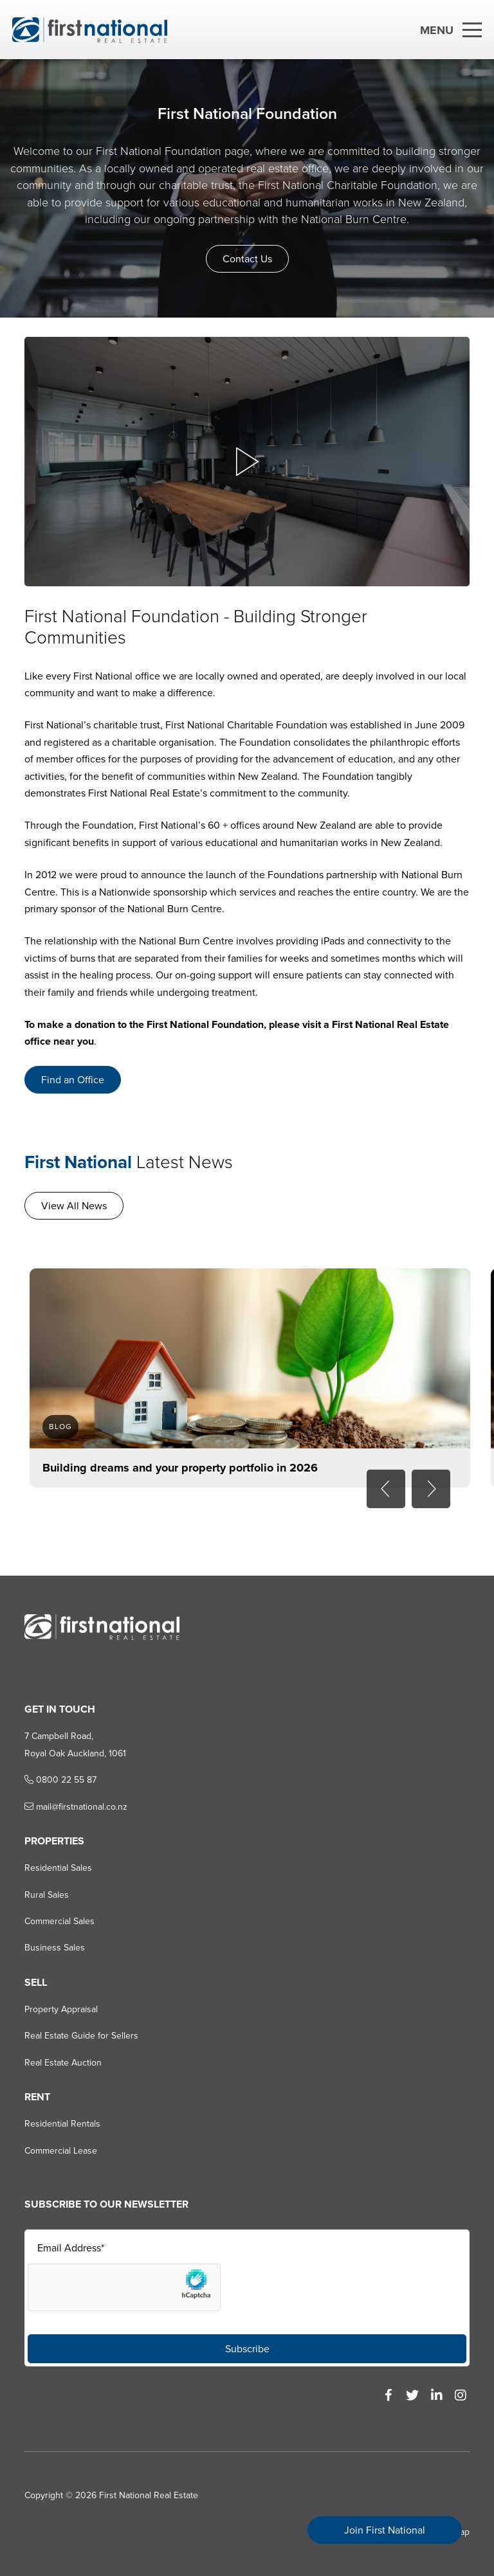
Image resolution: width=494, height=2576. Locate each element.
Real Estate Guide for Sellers (81, 2035)
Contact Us (247, 258)
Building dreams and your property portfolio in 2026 (180, 1467)
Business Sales (54, 1947)
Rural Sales (46, 1895)
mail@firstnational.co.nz (75, 1807)
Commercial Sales (59, 1921)
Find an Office (72, 1079)
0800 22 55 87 (60, 1780)
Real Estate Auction (63, 2062)
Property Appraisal (61, 2009)
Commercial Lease (60, 2150)
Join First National (384, 2530)
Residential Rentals (62, 2123)
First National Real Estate (148, 2495)
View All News (74, 1205)
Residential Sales (58, 1868)
